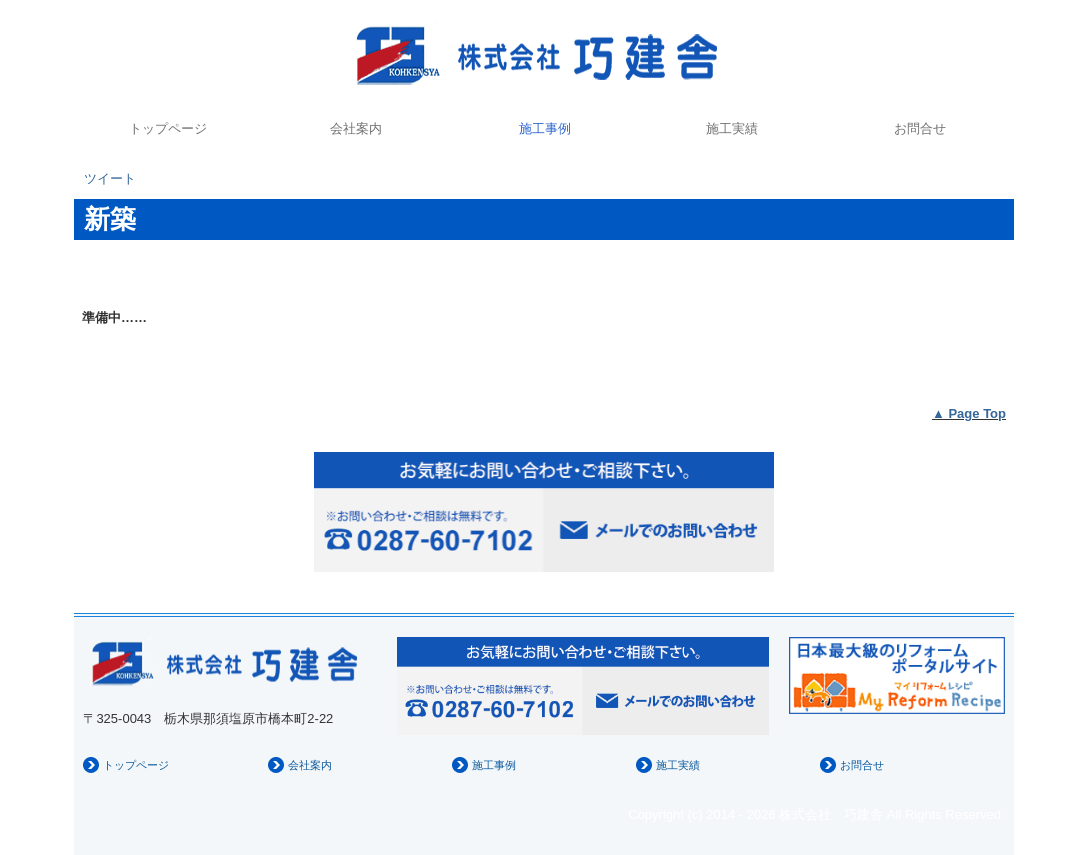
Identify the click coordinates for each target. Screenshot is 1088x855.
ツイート (110, 178)
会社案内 (356, 128)
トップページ (168, 128)
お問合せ (920, 128)
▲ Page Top (969, 413)
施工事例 (545, 128)
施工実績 (732, 128)
